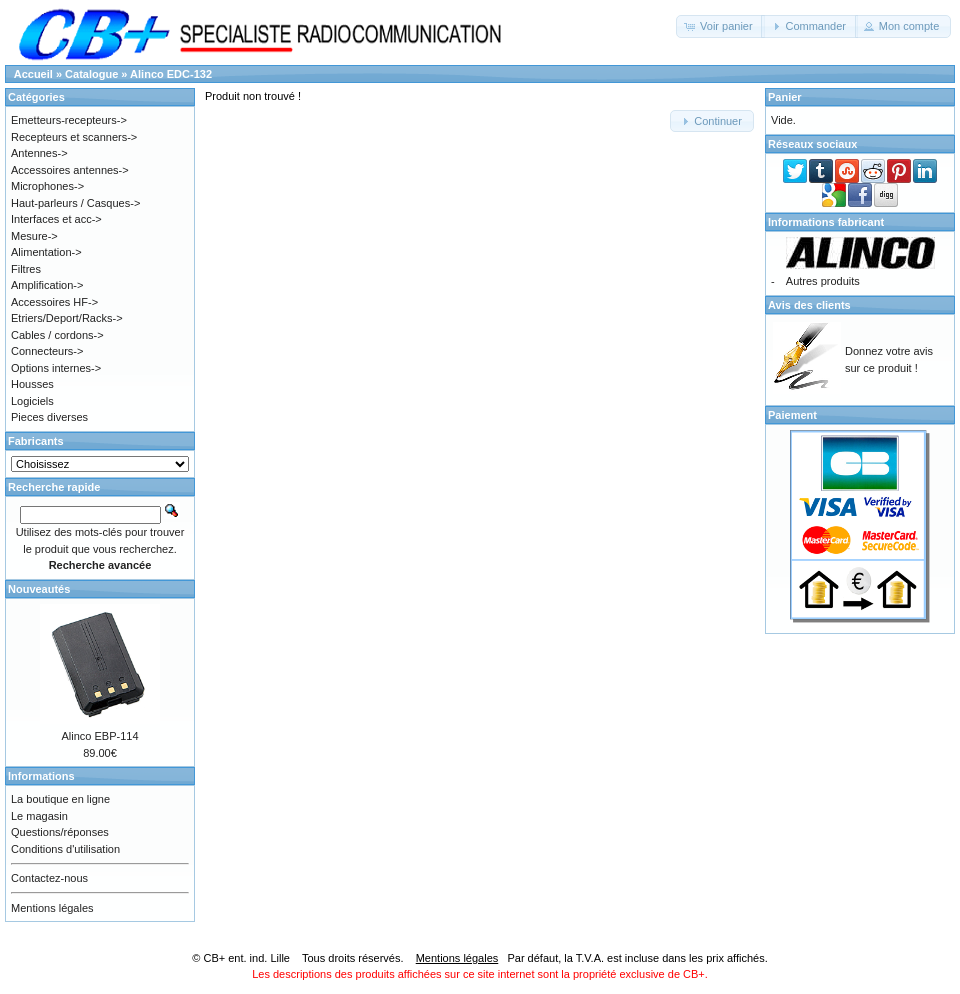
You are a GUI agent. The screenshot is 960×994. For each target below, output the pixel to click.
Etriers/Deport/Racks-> (67, 318)
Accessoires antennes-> (70, 170)
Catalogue (91, 74)
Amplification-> (47, 285)
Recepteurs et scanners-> (74, 137)
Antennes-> (39, 153)
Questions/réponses (60, 832)
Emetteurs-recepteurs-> (69, 120)
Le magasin (39, 816)
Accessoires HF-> (54, 302)
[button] (720, 26)
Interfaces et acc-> (56, 219)
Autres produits (823, 281)
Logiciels (32, 401)
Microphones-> (47, 186)
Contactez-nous (49, 878)
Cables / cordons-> (57, 335)
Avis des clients (809, 305)
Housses (32, 384)
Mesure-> (34, 236)
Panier (785, 97)
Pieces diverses (49, 417)
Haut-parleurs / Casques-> (75, 203)
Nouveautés (39, 589)
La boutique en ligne (60, 799)
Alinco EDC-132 (171, 74)
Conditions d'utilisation (65, 849)
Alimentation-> (46, 252)
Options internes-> (56, 368)
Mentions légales (52, 908)
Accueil (33, 74)
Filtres (26, 269)
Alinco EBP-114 (99, 736)
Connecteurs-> (47, 351)
